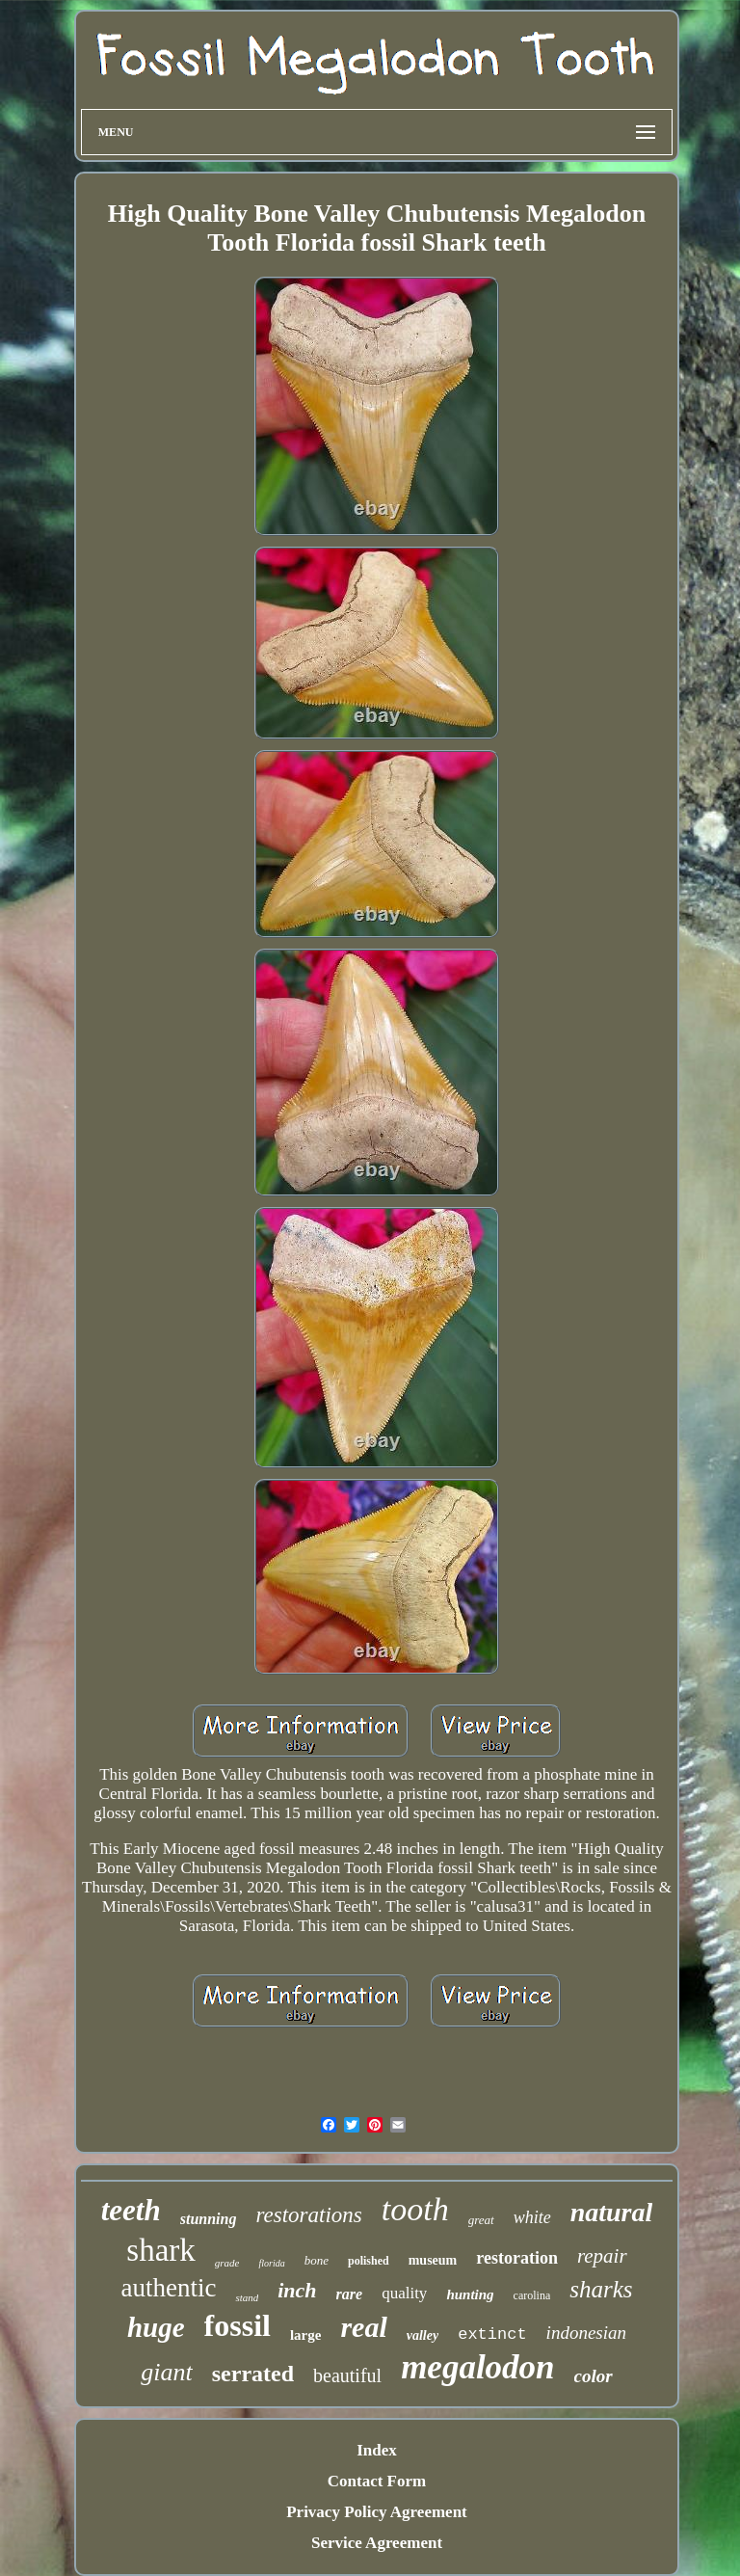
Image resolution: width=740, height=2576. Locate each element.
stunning (208, 2219)
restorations (308, 2215)
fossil (237, 2325)
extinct (492, 2334)
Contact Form (377, 2481)
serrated (253, 2373)
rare (349, 2294)
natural (611, 2212)
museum (433, 2260)
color (593, 2376)
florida (271, 2263)
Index (377, 2450)
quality (404, 2293)
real (363, 2327)
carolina (532, 2295)
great (481, 2220)
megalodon (477, 2367)
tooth (415, 2209)
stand (246, 2297)
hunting (469, 2294)
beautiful (347, 2375)
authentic (168, 2287)
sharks (600, 2289)
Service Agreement (376, 2543)
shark (160, 2250)
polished (368, 2260)
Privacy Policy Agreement (376, 2512)
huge (156, 2327)
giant (166, 2372)
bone (316, 2260)
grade (227, 2262)
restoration (517, 2257)
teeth (131, 2210)
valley (422, 2335)
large (305, 2335)
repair (602, 2255)
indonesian (586, 2332)
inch (297, 2290)
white (532, 2217)
